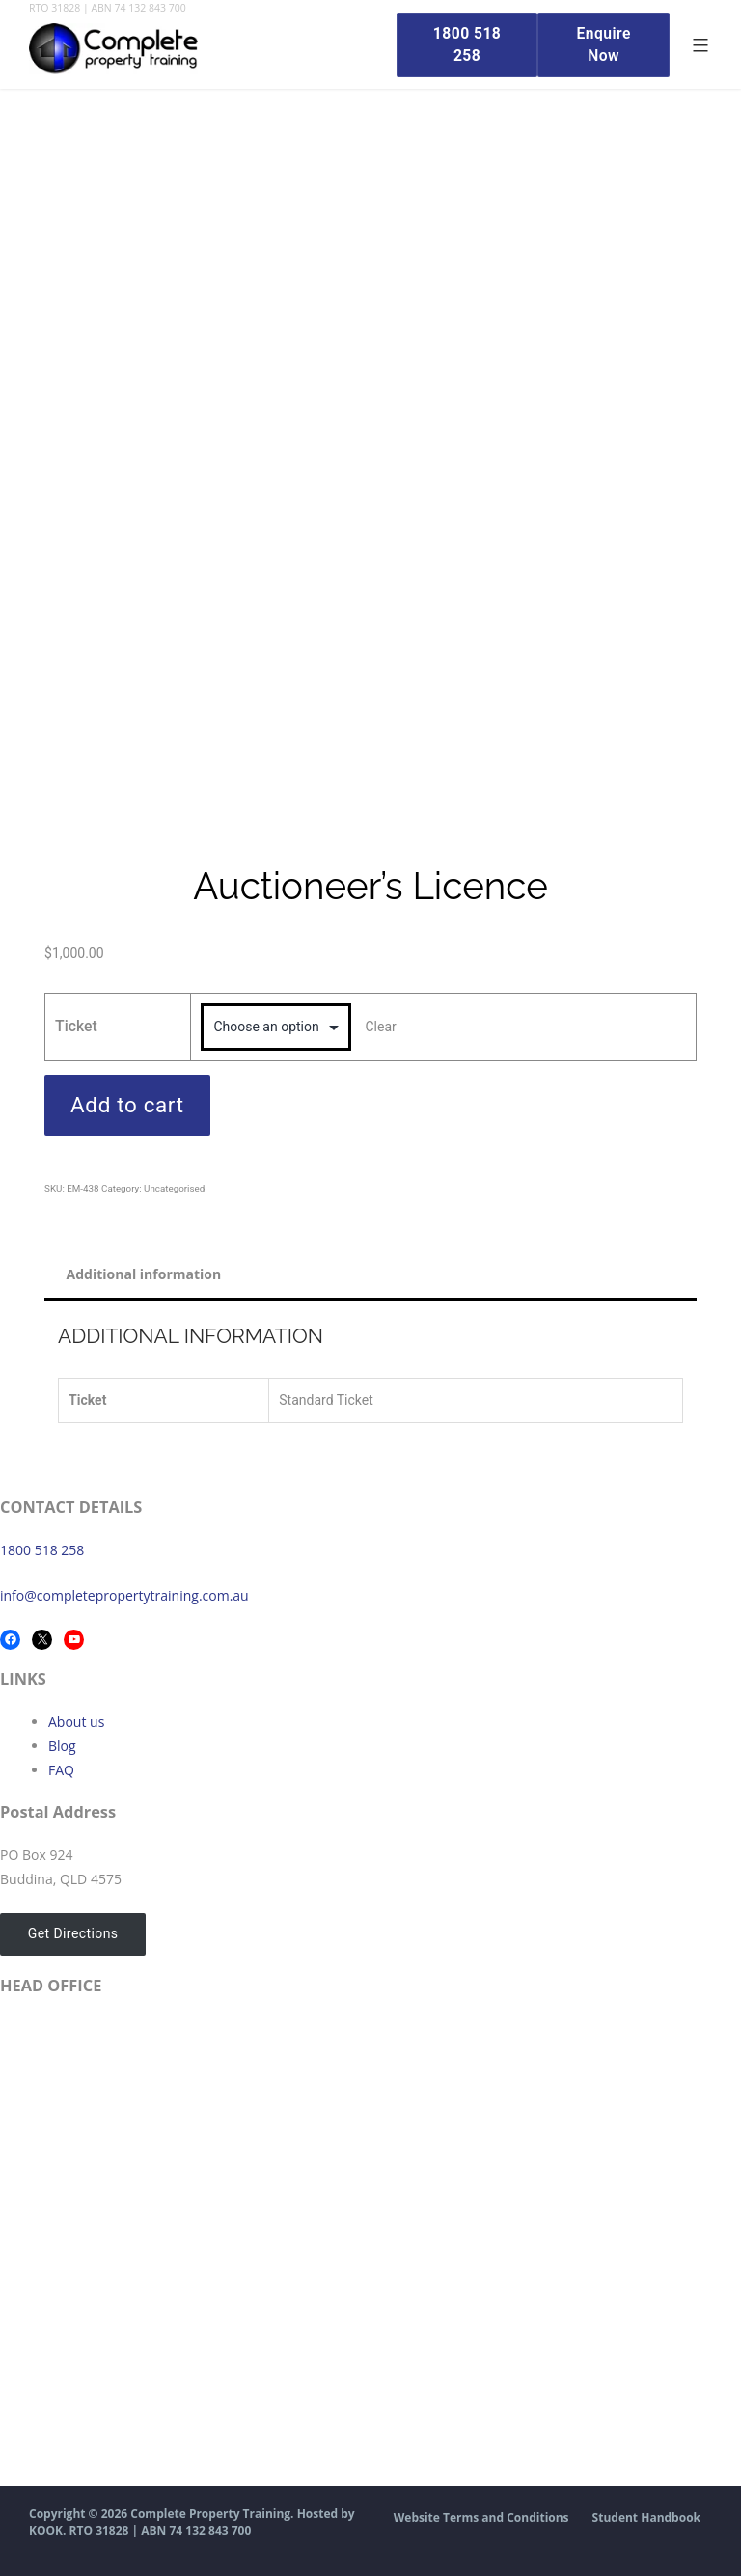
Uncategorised (174, 1188)
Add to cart (127, 1104)
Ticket (76, 1026)
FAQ (61, 1770)
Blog (62, 1746)
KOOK (46, 2530)
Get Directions (71, 1934)
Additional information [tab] (144, 1274)
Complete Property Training (210, 2514)
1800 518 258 (42, 1550)
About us (76, 1722)
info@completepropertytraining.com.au (124, 1595)
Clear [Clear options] (380, 1026)
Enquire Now (602, 44)
